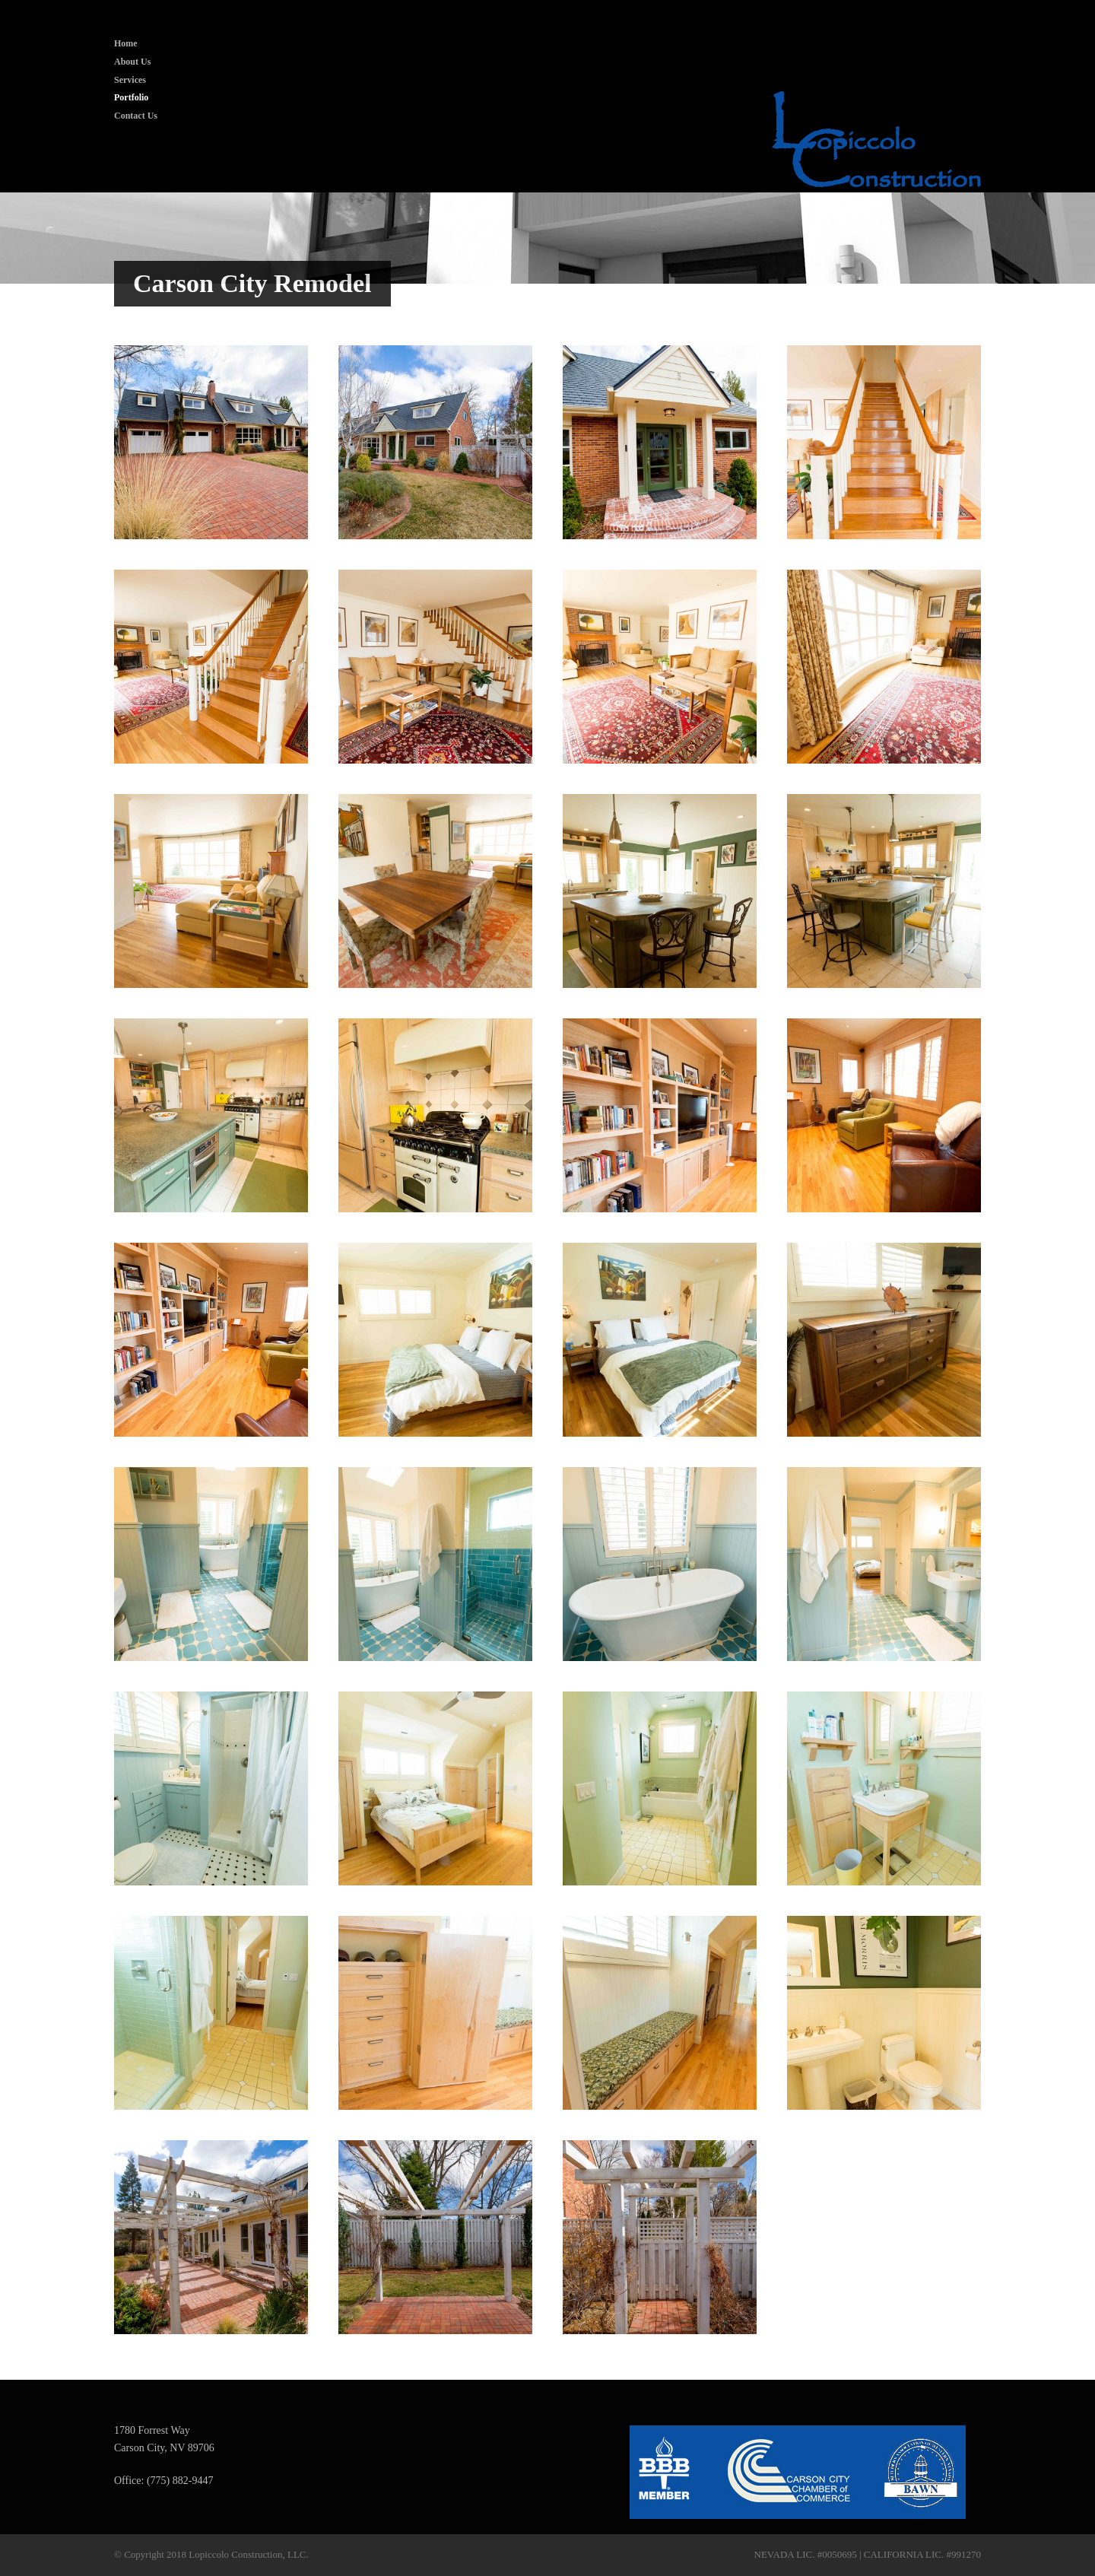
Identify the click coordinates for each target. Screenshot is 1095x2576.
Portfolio (131, 97)
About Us (132, 61)
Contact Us (135, 115)
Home (126, 43)
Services (130, 80)
